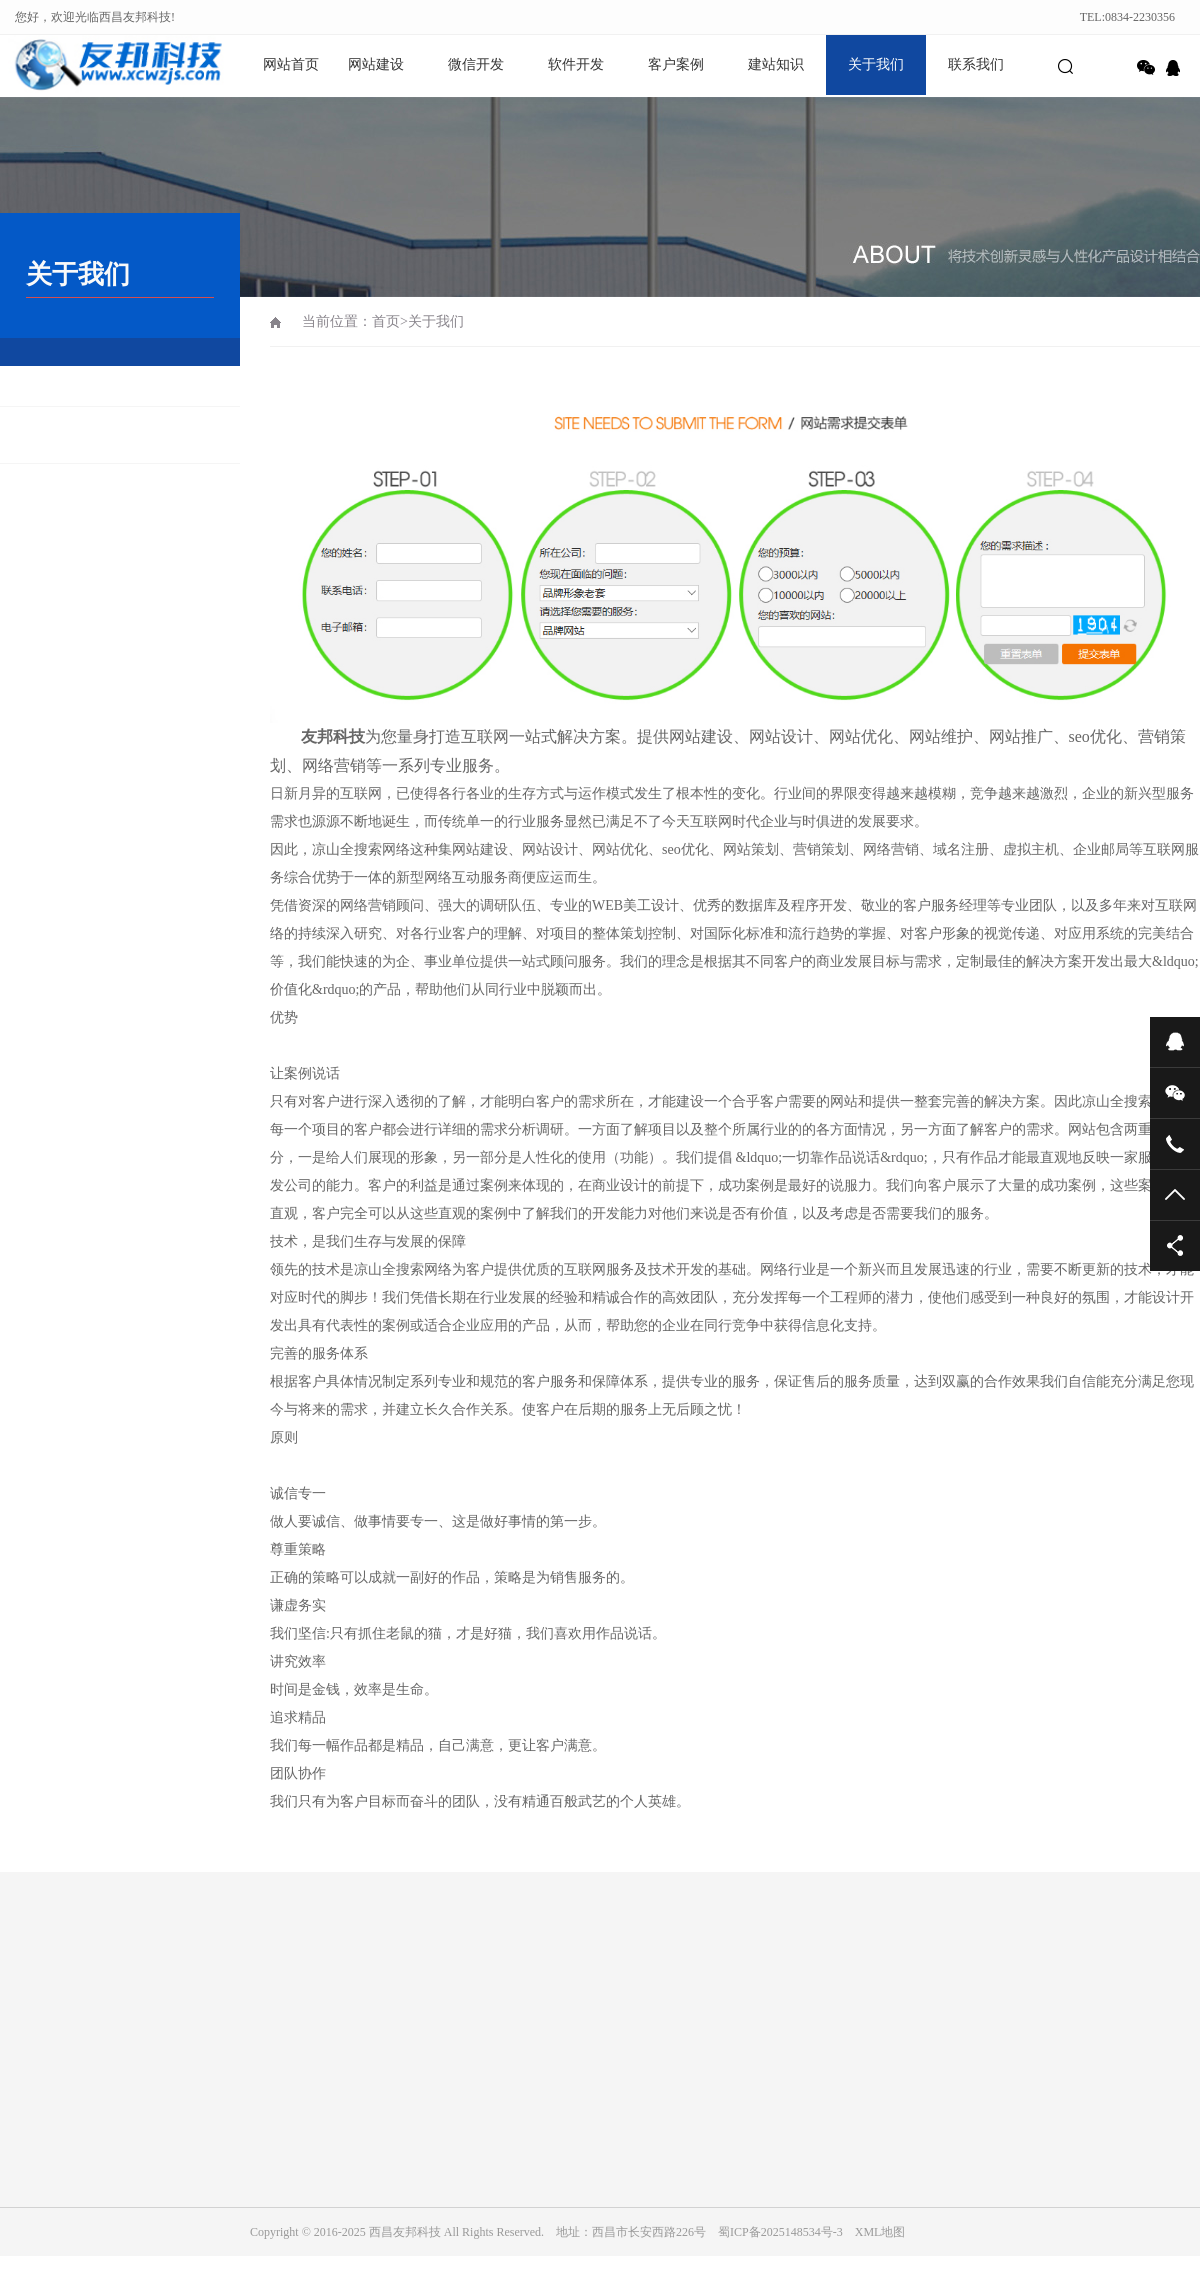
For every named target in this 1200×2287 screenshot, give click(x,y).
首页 (386, 321)
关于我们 (876, 64)
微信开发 (476, 64)
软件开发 (576, 64)
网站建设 (376, 64)
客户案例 (676, 64)
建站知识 (776, 64)
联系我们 (976, 64)
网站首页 (291, 64)
